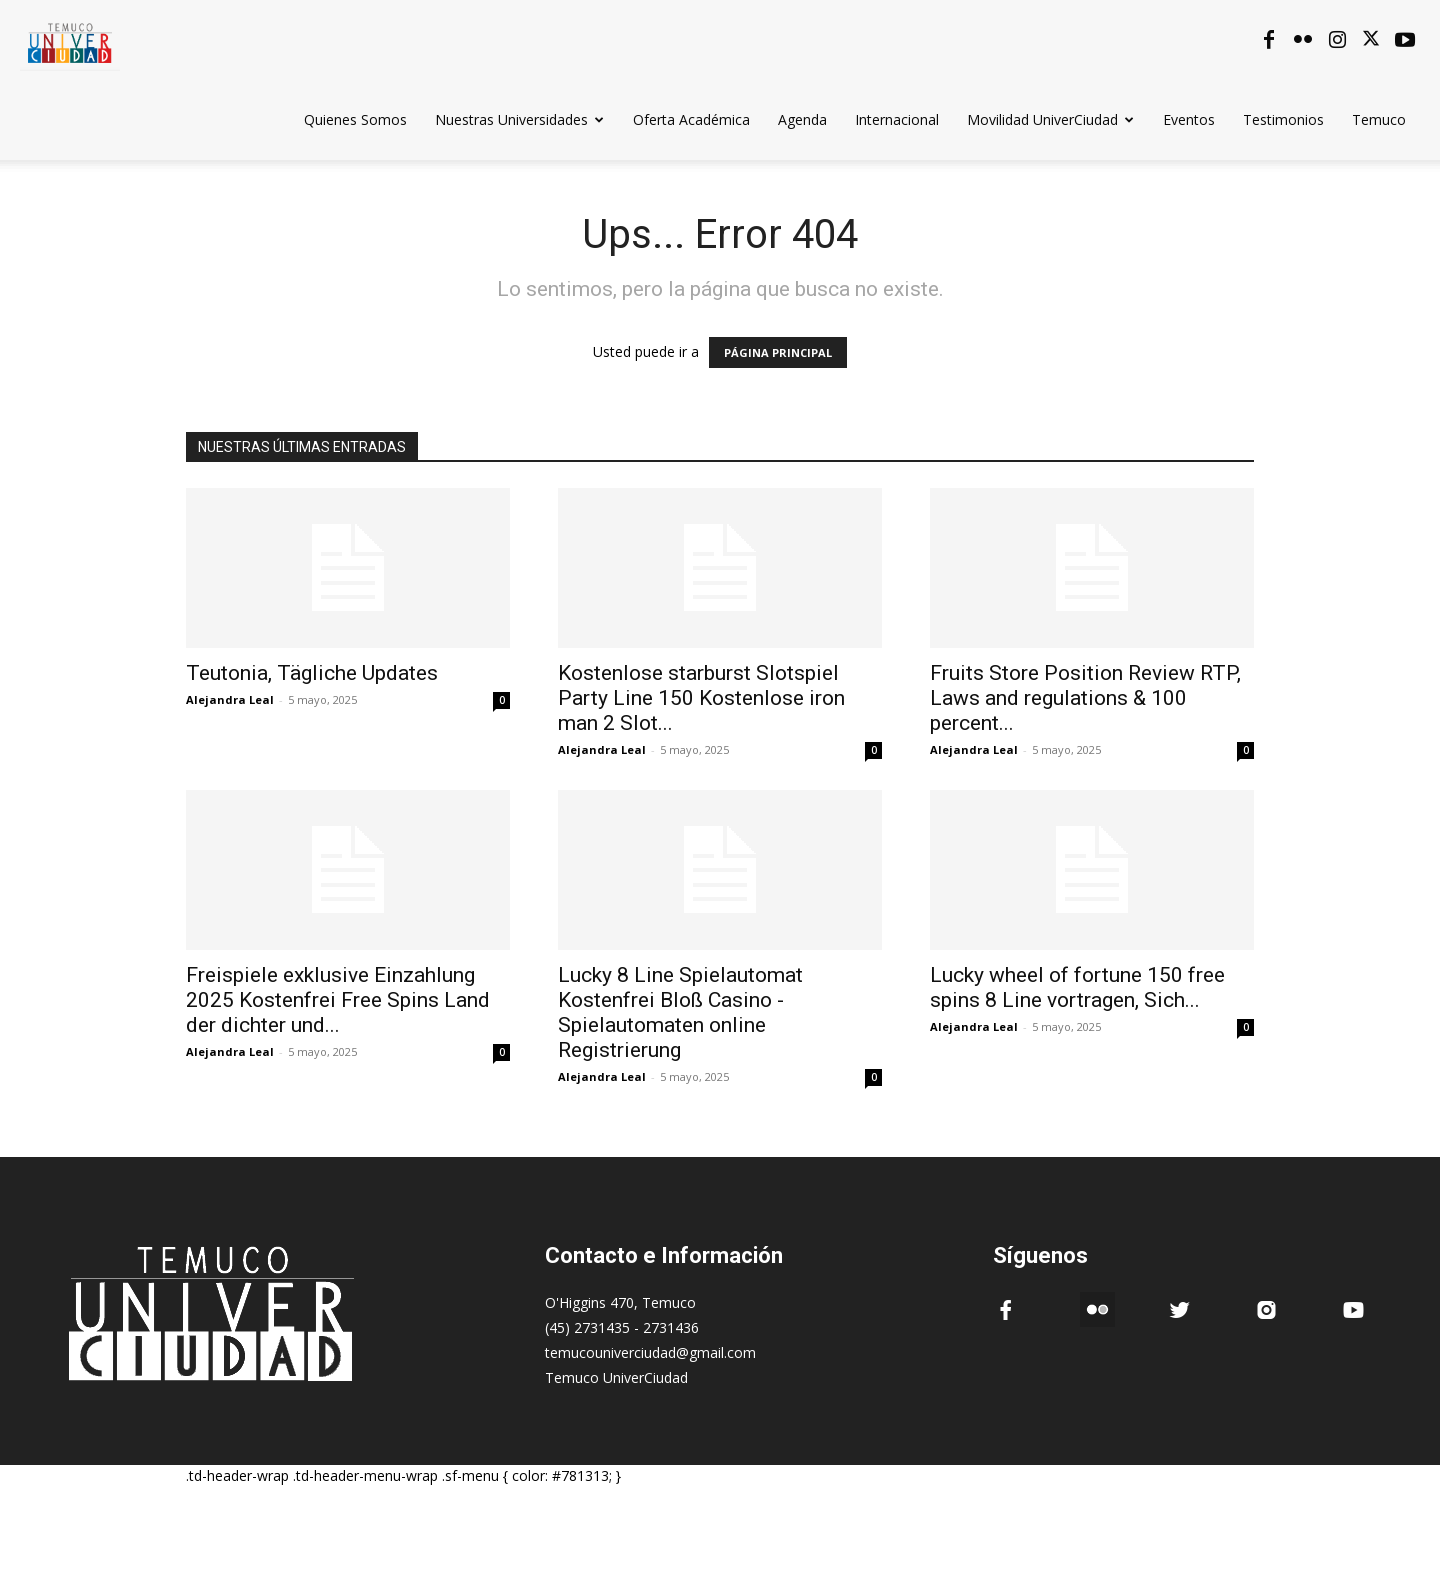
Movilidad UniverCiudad (1050, 119)
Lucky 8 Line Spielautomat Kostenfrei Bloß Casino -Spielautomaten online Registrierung (680, 1012)
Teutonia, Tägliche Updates (312, 673)
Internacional (897, 119)
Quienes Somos (355, 119)
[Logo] (70, 39)
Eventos (1189, 119)
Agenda (802, 119)
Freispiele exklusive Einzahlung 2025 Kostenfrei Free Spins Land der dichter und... (338, 1000)
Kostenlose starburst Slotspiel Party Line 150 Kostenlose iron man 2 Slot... (701, 698)
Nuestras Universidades (519, 119)
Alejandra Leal (230, 699)
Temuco (1379, 119)
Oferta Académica (691, 119)
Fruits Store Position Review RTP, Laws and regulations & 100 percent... (1085, 698)
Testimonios (1283, 119)
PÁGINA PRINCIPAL (778, 352)
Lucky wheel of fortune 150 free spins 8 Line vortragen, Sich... (1077, 987)
